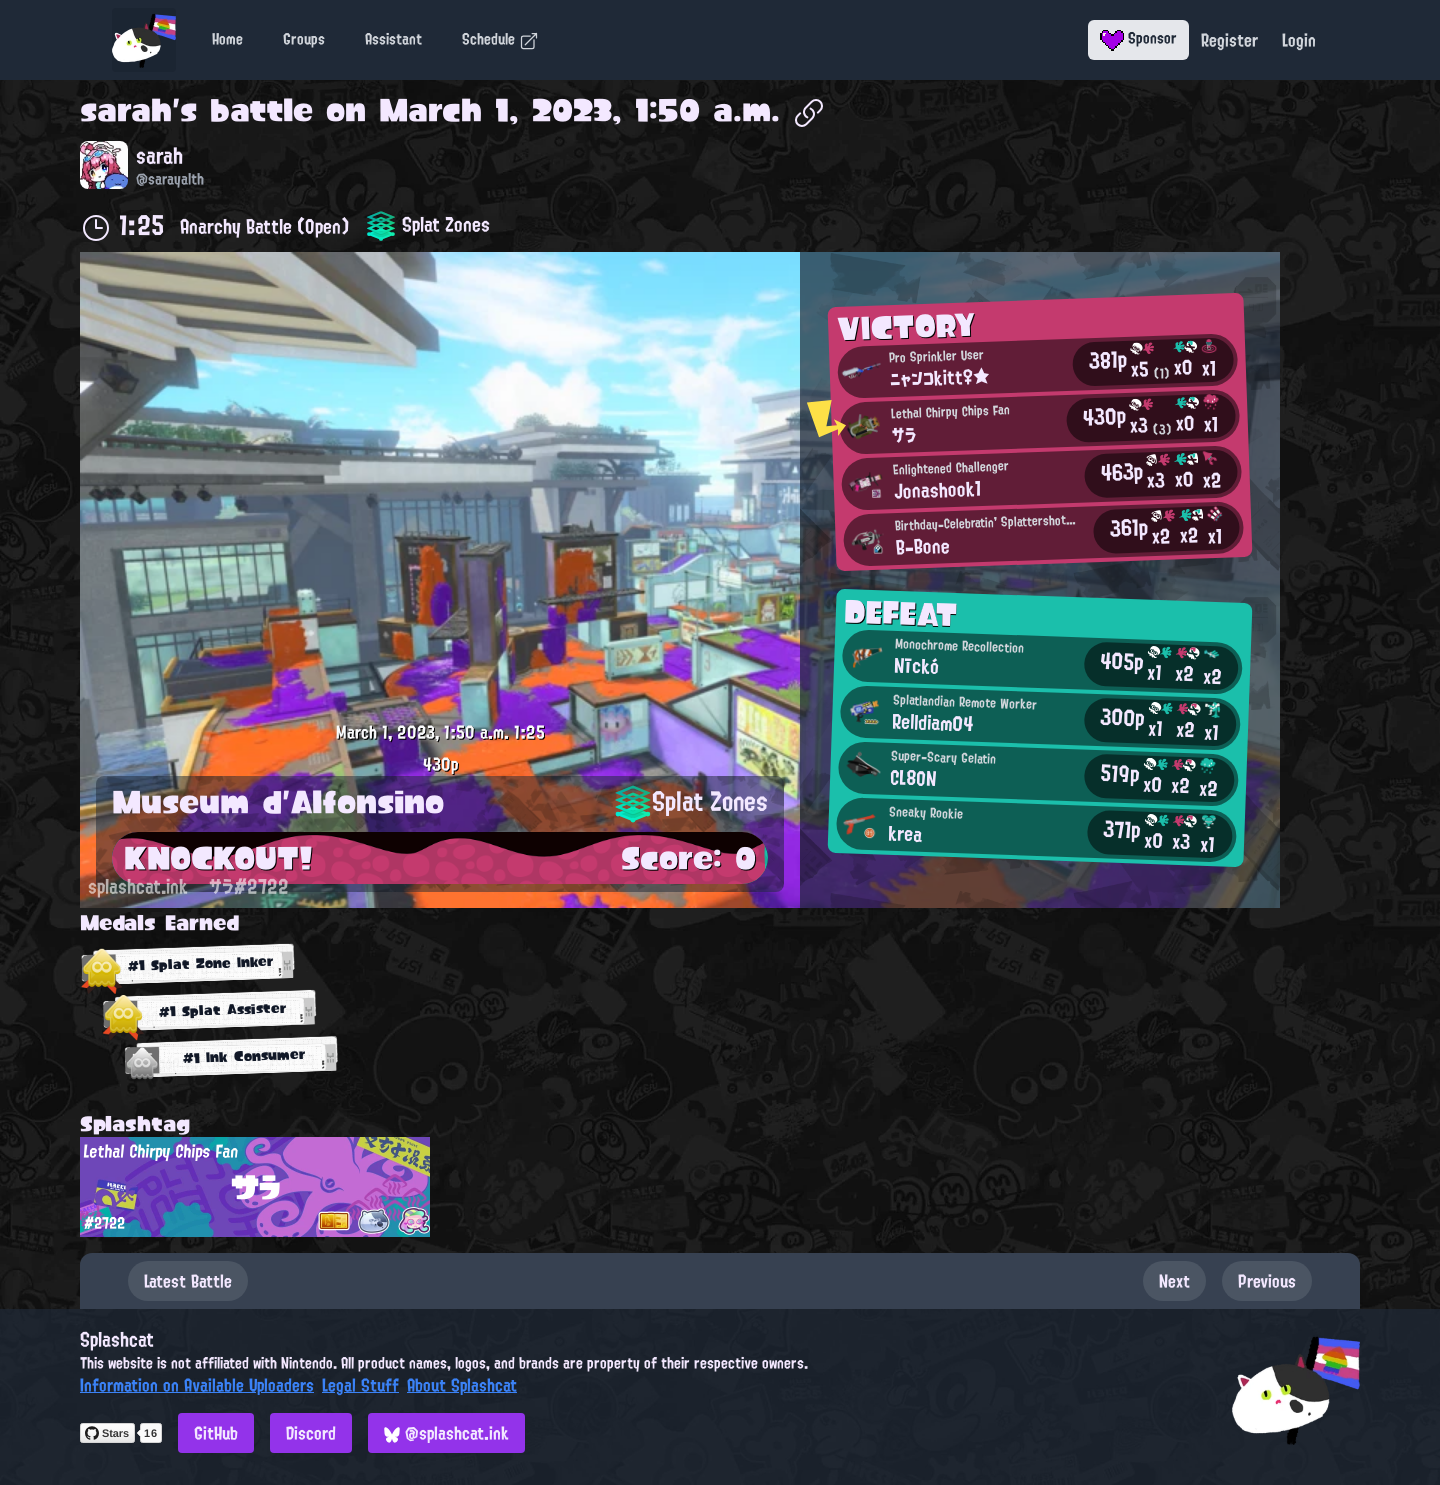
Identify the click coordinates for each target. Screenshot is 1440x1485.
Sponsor (1138, 38)
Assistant (393, 39)
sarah (126, 110)
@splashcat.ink (446, 1433)
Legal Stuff (360, 1385)
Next (1174, 1281)
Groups (304, 39)
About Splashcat (462, 1385)
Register (1229, 40)
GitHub (216, 1433)
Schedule (500, 39)
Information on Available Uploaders (197, 1385)
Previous (1267, 1281)
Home (227, 39)
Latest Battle (188, 1281)
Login (1299, 40)
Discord (311, 1433)
